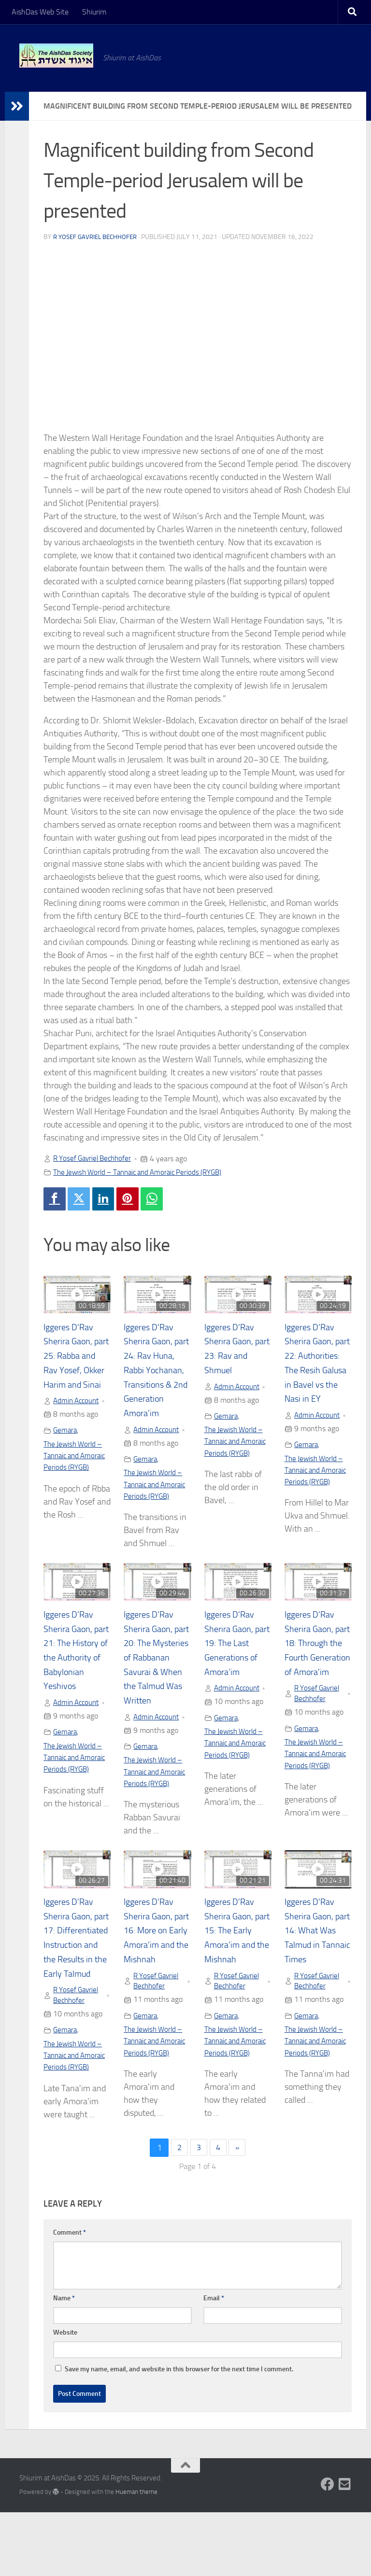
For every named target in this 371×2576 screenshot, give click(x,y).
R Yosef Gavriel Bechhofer (98, 237)
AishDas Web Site (40, 11)
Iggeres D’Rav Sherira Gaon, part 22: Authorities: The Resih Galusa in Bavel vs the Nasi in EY (317, 1372)
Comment (69, 2296)
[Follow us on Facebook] (327, 2548)
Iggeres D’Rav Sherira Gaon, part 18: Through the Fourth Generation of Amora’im (312, 1674)
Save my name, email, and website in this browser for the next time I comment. (179, 2433)
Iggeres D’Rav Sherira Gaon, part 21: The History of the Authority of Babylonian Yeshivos (71, 1674)
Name (64, 2362)
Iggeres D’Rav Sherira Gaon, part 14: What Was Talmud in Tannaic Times (314, 1963)
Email (213, 2362)
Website (65, 2396)
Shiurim (94, 11)
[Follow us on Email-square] (345, 2548)
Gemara (65, 1447)
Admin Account (77, 1417)
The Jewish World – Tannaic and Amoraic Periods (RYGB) (144, 1172)
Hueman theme (136, 2555)
